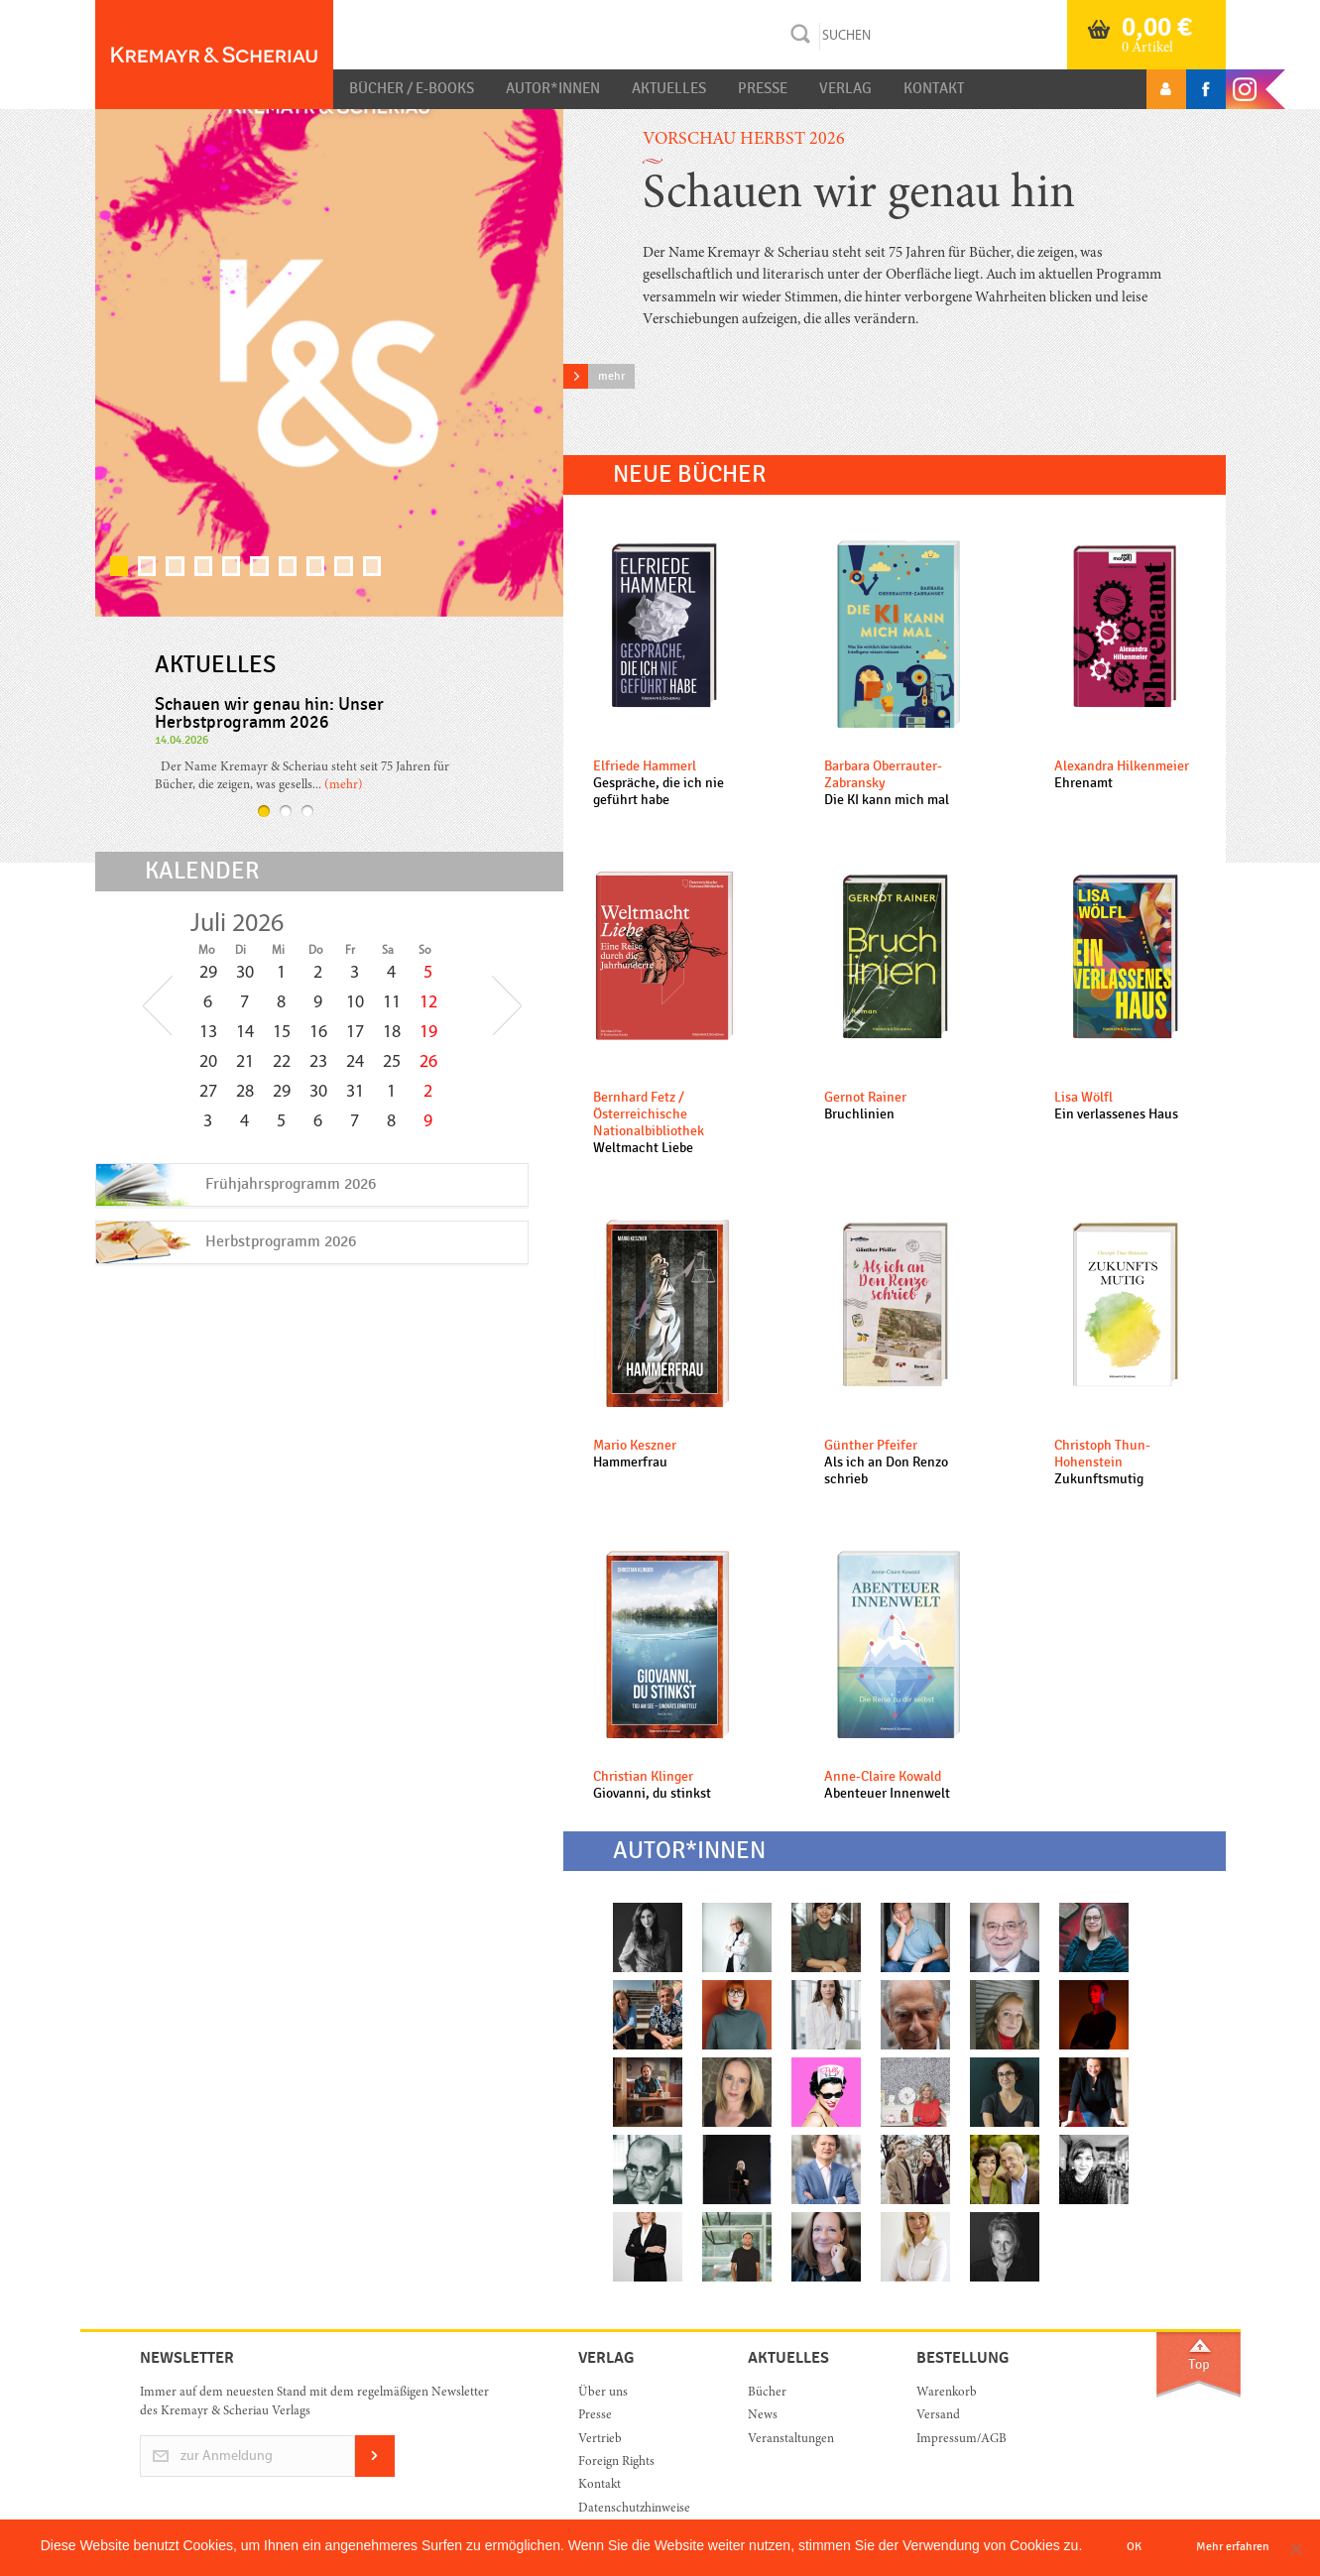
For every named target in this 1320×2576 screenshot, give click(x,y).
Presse (762, 88)
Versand (938, 2415)
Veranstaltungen (791, 2439)
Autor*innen (553, 88)
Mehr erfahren (1232, 2546)
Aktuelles (669, 88)
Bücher (767, 2393)
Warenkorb (946, 2393)
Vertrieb (600, 2439)
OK (1134, 2546)
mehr (611, 376)
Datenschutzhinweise (634, 2509)
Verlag (845, 88)
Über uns (603, 2393)
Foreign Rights (616, 2462)
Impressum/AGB (961, 2439)
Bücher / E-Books (411, 88)
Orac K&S (214, 54)
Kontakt (933, 88)
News (763, 2415)
